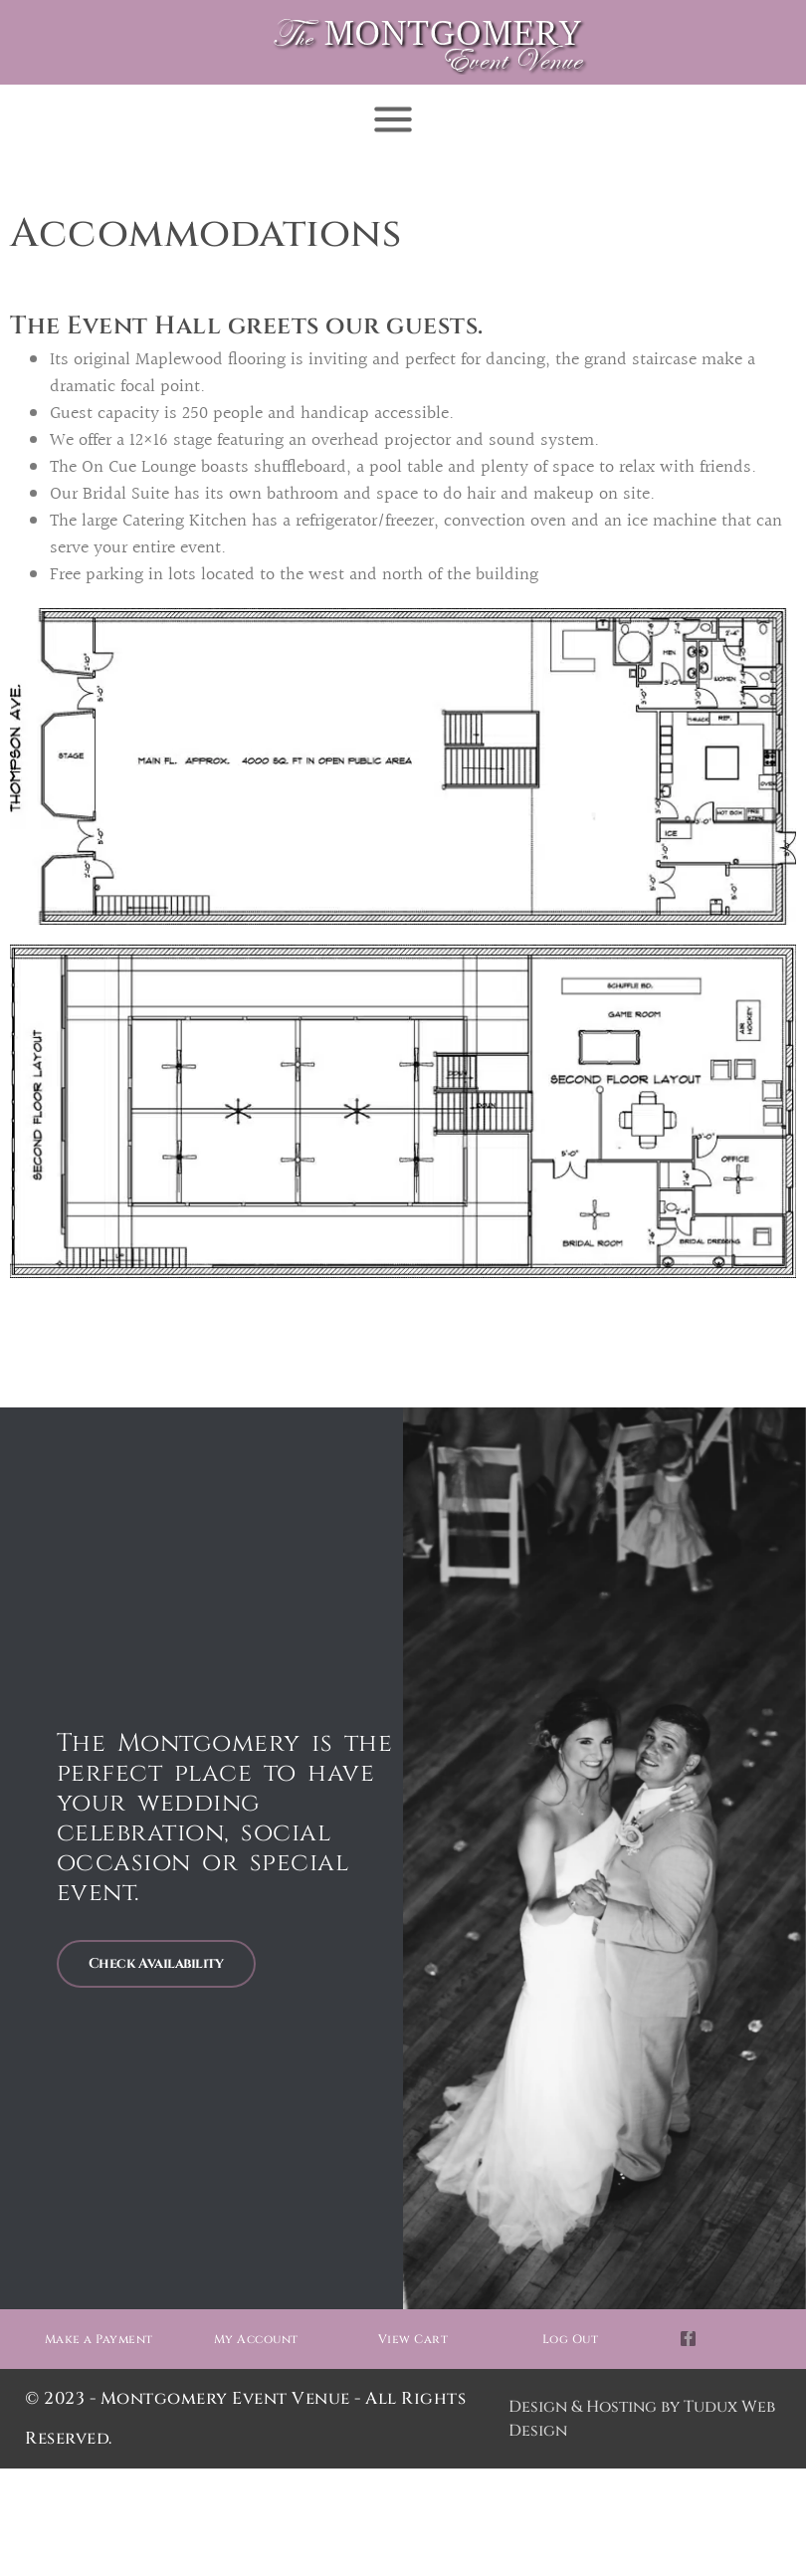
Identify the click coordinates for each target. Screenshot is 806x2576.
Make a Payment (99, 2339)
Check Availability (156, 1963)
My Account (256, 2339)
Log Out (570, 2339)
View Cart (413, 2339)
